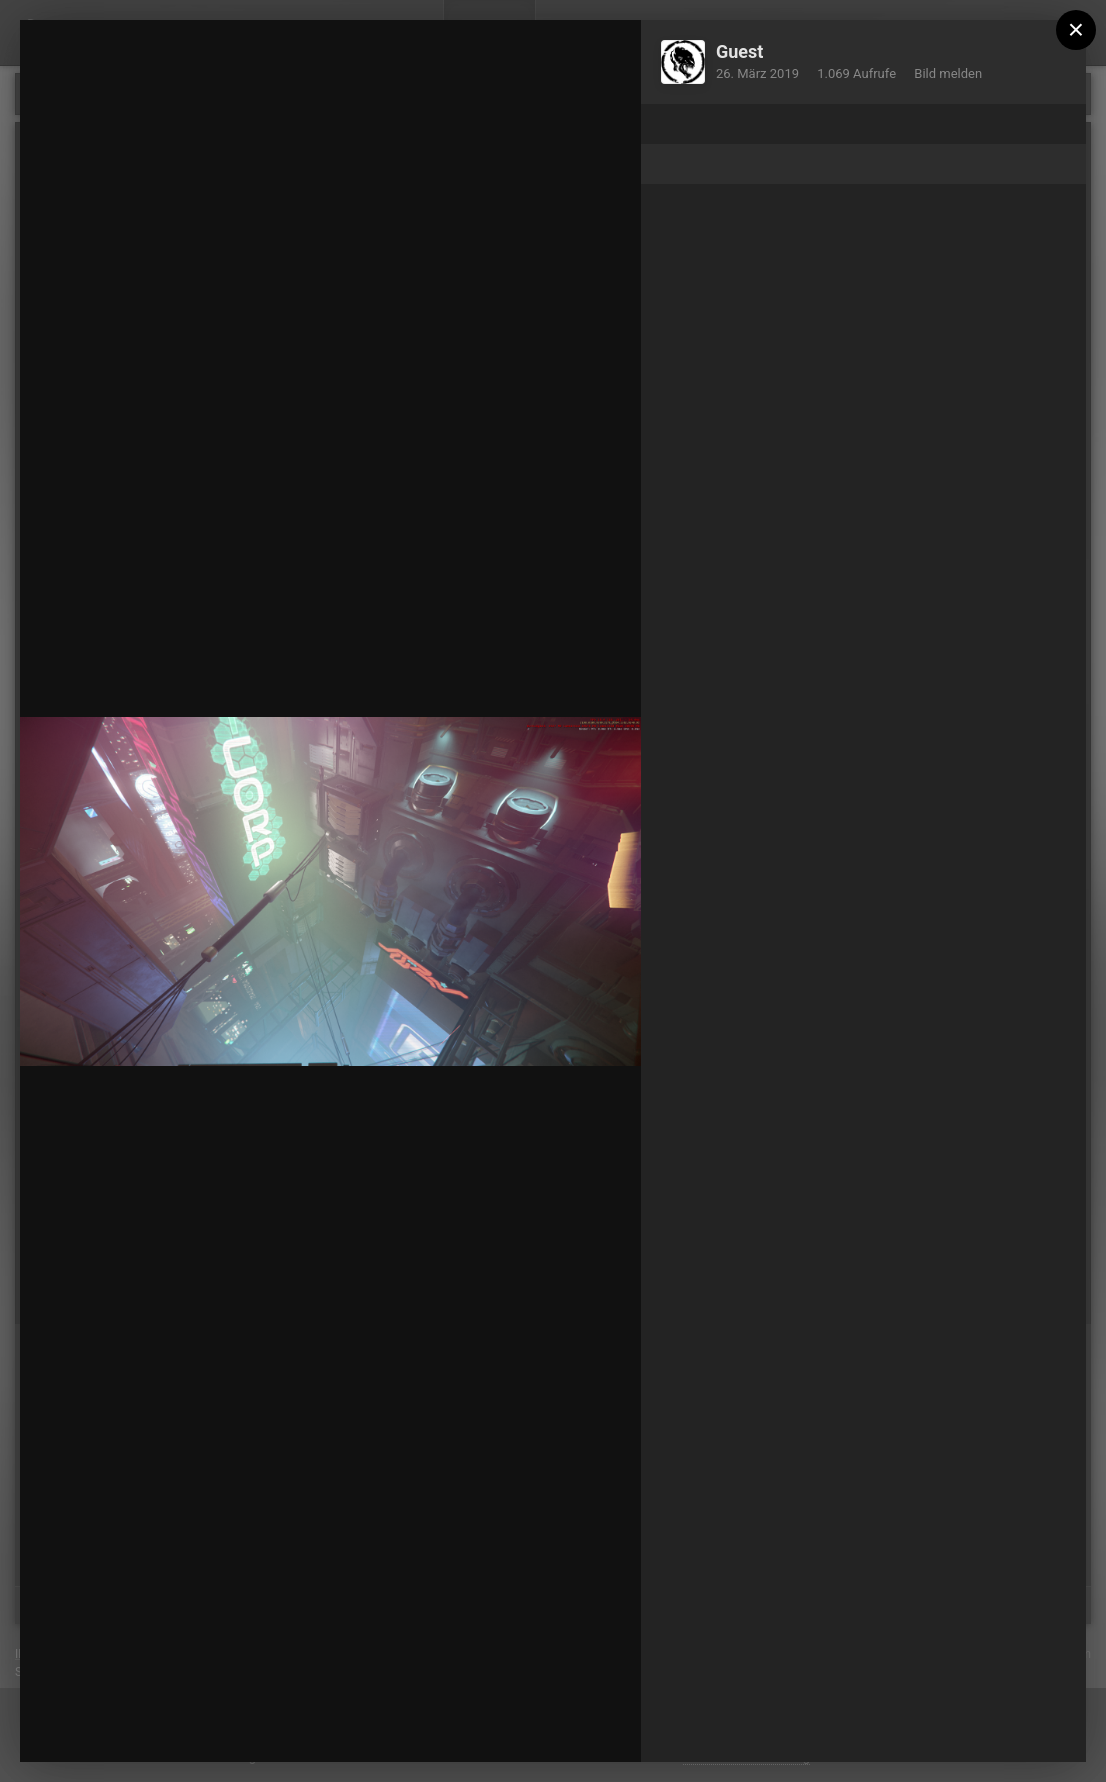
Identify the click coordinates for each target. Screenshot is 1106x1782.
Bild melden (948, 73)
